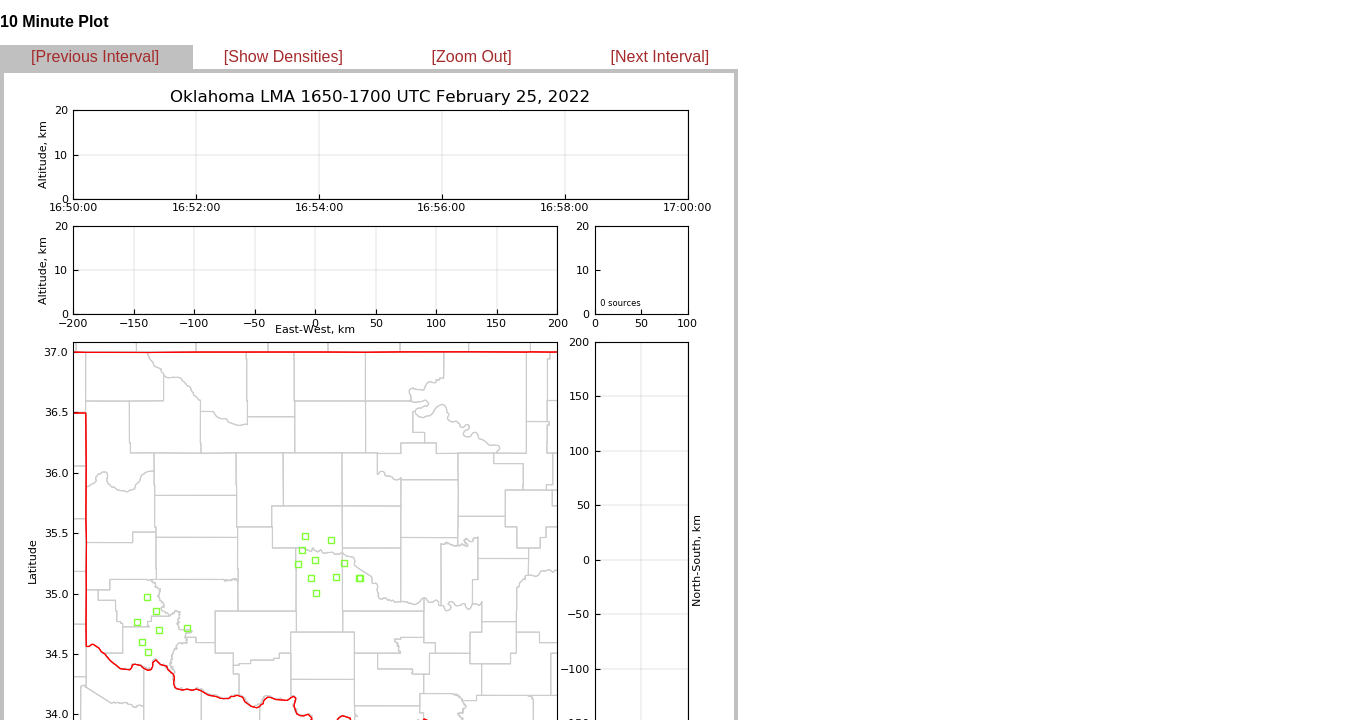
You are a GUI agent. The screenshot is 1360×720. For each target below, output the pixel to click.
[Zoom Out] (472, 56)
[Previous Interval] (95, 56)
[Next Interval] (660, 56)
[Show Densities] (283, 56)
